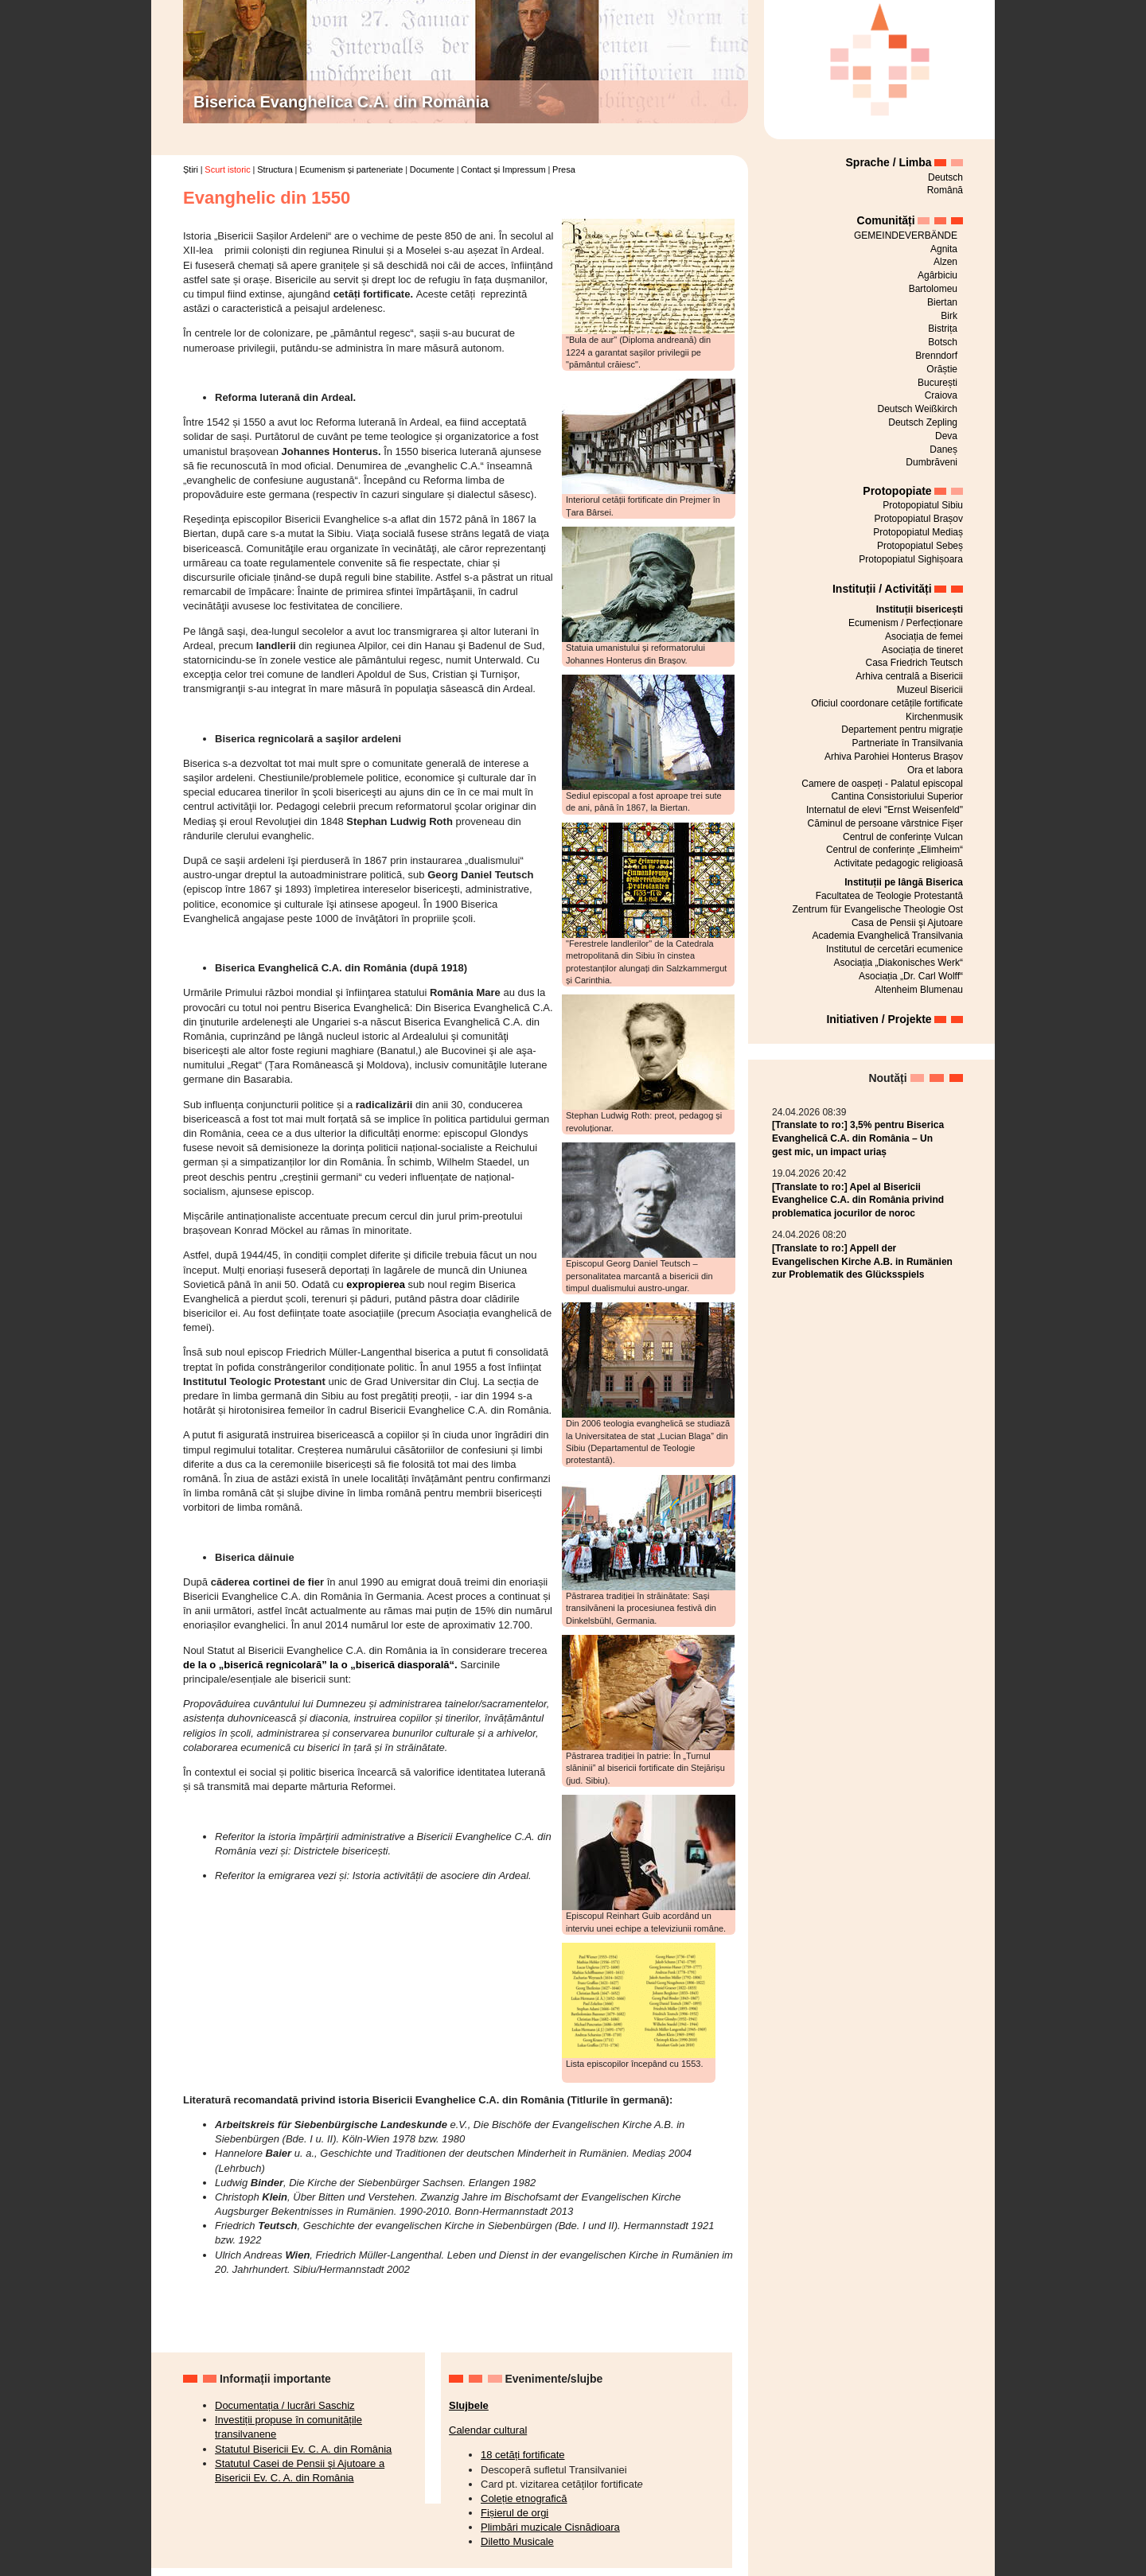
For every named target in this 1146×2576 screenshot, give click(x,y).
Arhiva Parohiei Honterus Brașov (893, 756)
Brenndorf (936, 355)
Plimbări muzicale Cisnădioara (550, 2527)
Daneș (943, 449)
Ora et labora (935, 770)
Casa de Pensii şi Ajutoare (907, 922)
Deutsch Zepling (922, 422)
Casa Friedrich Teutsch (915, 662)
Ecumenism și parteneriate (351, 169)
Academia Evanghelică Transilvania (888, 935)
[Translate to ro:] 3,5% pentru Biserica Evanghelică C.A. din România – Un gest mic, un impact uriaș (858, 1138)
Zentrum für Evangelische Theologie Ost (877, 909)
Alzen (945, 261)
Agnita (943, 249)
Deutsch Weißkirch (917, 408)
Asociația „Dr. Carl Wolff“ (911, 976)
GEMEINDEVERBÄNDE (905, 235)
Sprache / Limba (889, 162)
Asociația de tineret (922, 650)
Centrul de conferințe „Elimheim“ (894, 849)
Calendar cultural (488, 2430)
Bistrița (942, 328)
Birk (949, 315)
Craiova (941, 395)
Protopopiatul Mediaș (918, 532)
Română (945, 190)
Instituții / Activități (882, 588)
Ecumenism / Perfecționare (905, 622)
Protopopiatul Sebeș (920, 545)
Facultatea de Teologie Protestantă (889, 895)
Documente (432, 169)
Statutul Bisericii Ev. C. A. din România (303, 2449)
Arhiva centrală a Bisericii (909, 676)
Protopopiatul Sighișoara (911, 559)
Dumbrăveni (931, 462)
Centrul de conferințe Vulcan (903, 836)
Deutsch (945, 177)
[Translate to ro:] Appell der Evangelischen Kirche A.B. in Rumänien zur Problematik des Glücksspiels (862, 1262)
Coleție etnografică (524, 2498)
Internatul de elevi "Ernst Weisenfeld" (884, 809)
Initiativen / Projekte (878, 1019)
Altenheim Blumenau (919, 989)
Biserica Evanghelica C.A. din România (341, 102)
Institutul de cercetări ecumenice (894, 949)
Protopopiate (897, 490)
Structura (275, 169)
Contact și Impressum (503, 169)
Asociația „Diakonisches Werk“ (899, 962)
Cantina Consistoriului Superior (897, 796)
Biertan (942, 302)
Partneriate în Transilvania (907, 743)
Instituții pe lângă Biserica (903, 882)
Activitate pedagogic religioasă (898, 863)
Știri (190, 169)
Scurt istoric (227, 169)
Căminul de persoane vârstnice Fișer (885, 823)
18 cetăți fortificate (523, 2455)
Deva (946, 436)
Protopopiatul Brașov (919, 518)
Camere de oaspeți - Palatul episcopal (882, 783)
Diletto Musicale (517, 2541)
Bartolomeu (933, 288)
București (937, 382)
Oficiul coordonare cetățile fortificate (887, 703)
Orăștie (941, 369)
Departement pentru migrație (902, 729)
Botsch (942, 342)
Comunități (886, 220)
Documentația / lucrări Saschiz (285, 2405)
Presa (563, 169)
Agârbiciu (937, 275)
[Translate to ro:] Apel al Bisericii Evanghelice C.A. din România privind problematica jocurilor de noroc (858, 1200)
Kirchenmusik (934, 716)
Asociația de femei (924, 636)
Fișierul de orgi (514, 2513)
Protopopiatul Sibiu (923, 505)
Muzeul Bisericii (930, 689)
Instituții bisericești (919, 609)
